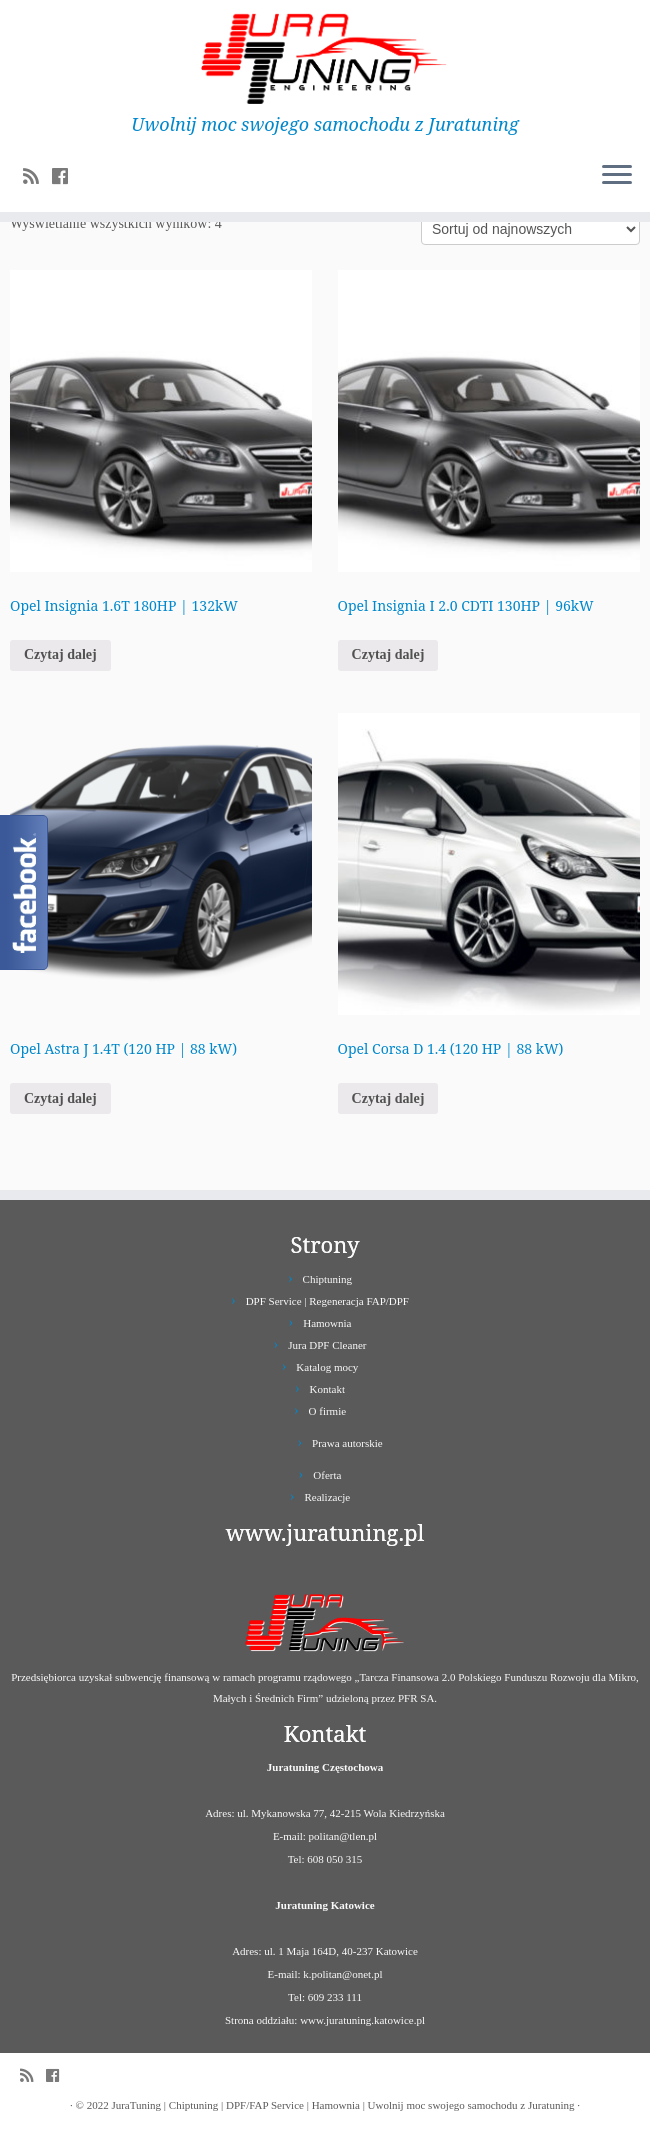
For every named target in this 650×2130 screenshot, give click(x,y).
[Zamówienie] (530, 229)
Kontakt (327, 1389)
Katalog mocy (327, 1367)
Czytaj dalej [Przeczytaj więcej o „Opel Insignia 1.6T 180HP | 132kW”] (60, 654)
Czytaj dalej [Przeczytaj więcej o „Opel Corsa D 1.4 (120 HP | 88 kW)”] (388, 1098)
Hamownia (327, 1323)
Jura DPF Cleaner (327, 1345)
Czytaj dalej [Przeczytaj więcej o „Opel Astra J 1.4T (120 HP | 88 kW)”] (60, 1098)
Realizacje (327, 1497)
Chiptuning (328, 1279)
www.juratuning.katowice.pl (362, 2020)
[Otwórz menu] (617, 176)
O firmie (328, 1411)
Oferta (327, 1475)
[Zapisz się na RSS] (37, 177)
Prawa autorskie (347, 1443)
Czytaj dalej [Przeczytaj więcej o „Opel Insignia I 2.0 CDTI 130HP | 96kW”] (388, 654)
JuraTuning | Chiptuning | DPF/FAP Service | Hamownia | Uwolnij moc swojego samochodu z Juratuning (342, 2105)
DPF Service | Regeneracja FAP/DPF (327, 1301)
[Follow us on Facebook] (66, 177)
